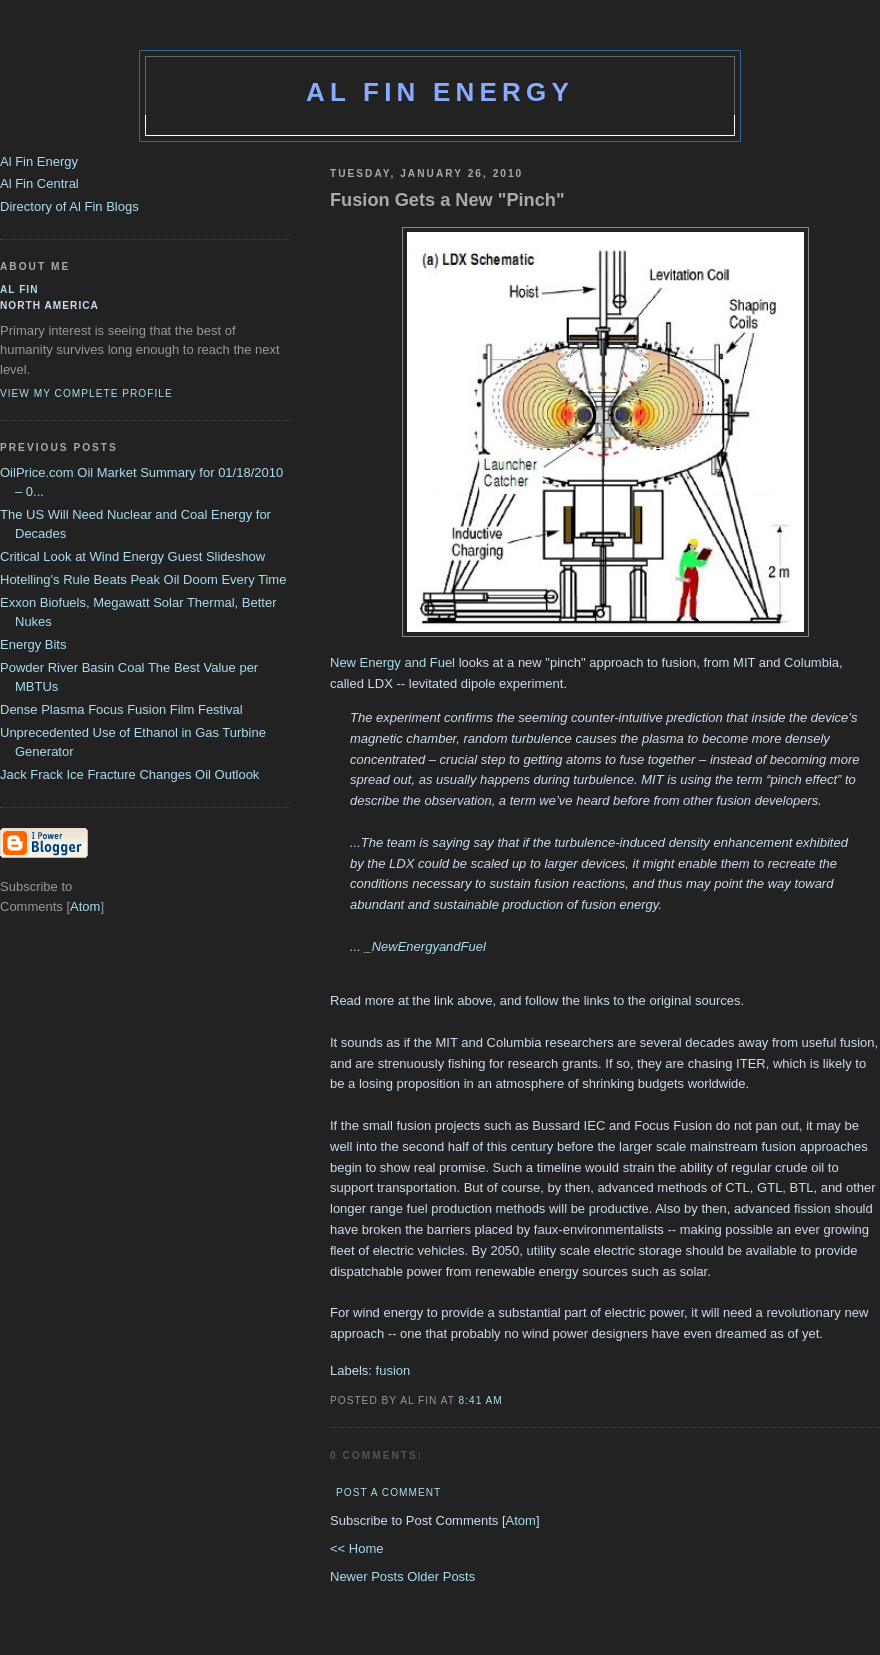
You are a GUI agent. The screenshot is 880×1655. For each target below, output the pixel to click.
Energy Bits (33, 644)
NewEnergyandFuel (429, 946)
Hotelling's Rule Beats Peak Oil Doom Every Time (143, 579)
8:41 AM (481, 1400)
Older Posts (441, 1576)
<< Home (356, 1548)
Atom (521, 1520)
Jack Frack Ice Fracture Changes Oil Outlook (129, 774)
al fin (19, 289)
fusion (393, 1370)
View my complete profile (86, 393)
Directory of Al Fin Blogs (69, 206)
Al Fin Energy (440, 92)
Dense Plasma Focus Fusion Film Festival (121, 709)
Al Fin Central (39, 183)
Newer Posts (368, 1576)
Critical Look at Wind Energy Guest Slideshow (132, 556)
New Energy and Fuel (392, 662)
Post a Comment (388, 1492)
